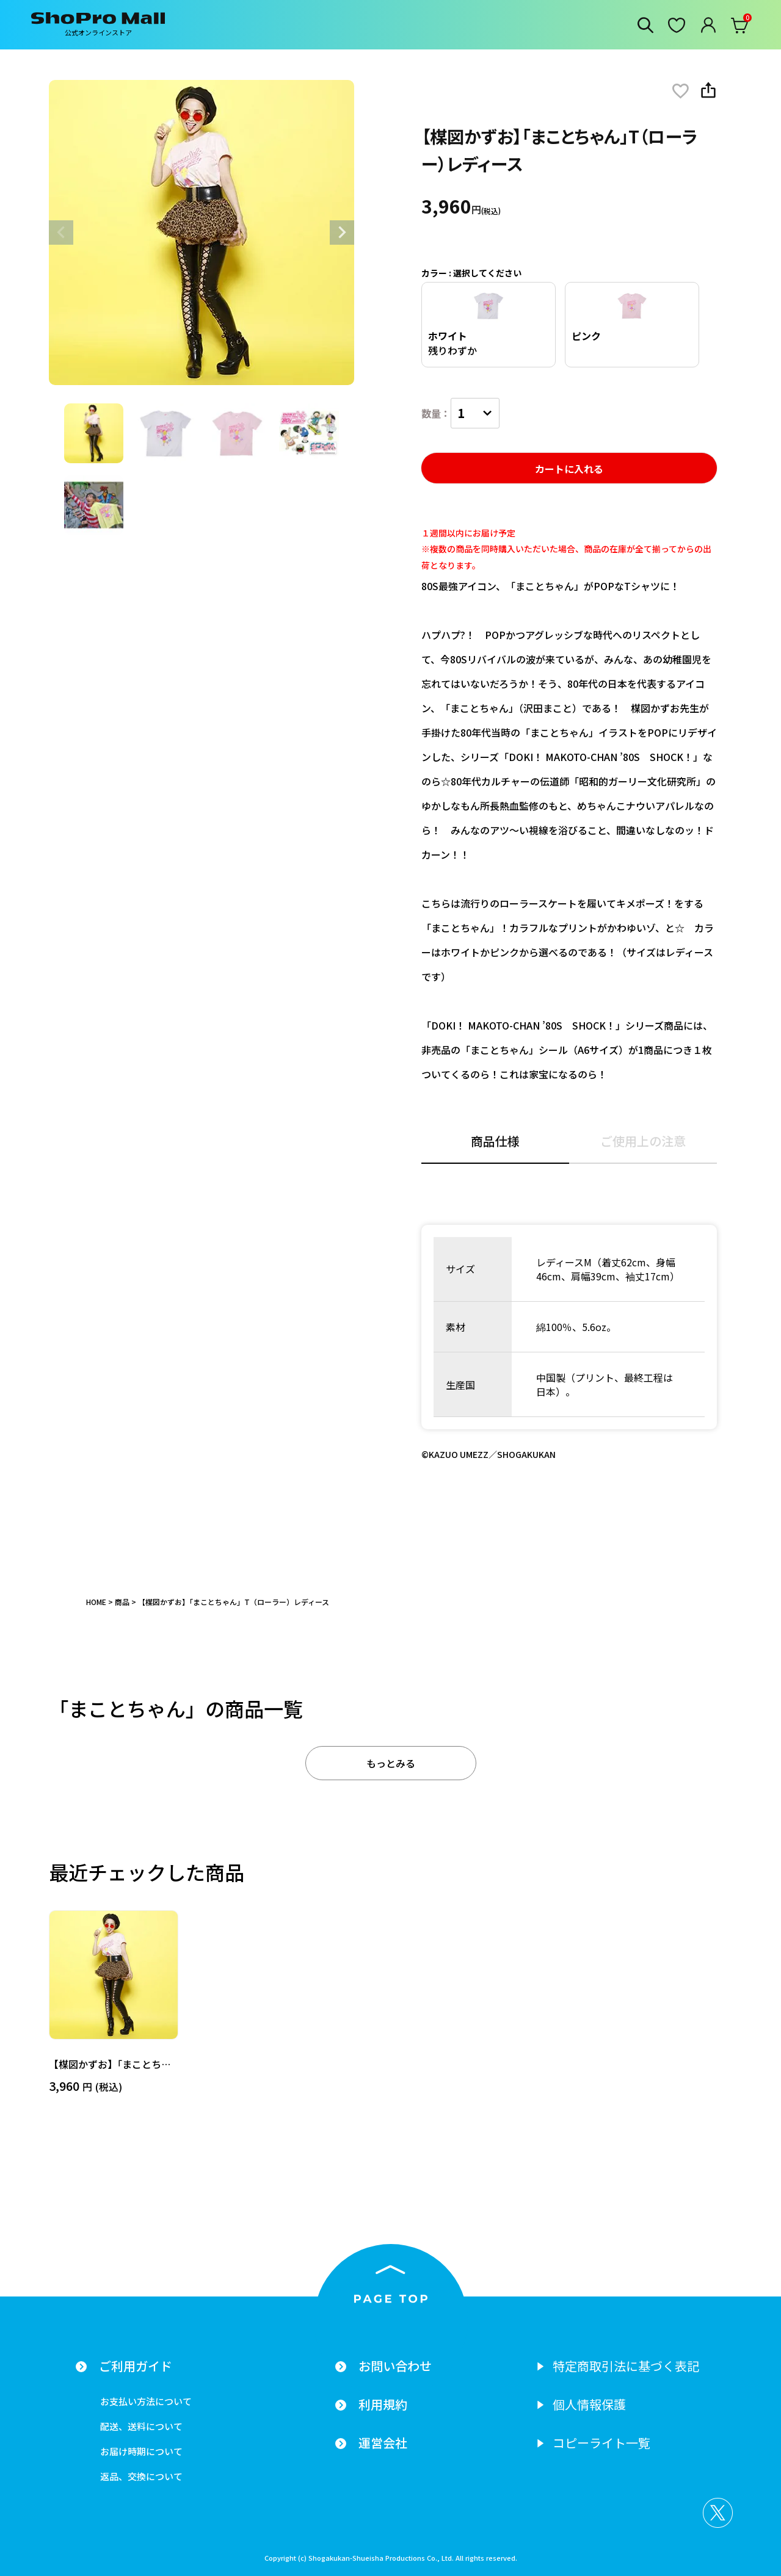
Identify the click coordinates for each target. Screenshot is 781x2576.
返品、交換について (141, 2476)
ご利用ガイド (135, 2366)
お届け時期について (141, 2451)
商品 (122, 1601)
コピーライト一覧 (601, 2443)
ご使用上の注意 (643, 1142)
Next (342, 232)
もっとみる (390, 1763)
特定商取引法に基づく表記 (626, 2366)
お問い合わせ (395, 2366)
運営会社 (382, 2443)
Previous (61, 232)
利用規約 (382, 2404)
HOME (96, 1601)
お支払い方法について (146, 2401)
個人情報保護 (589, 2404)
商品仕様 (495, 1142)
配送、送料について (141, 2426)
